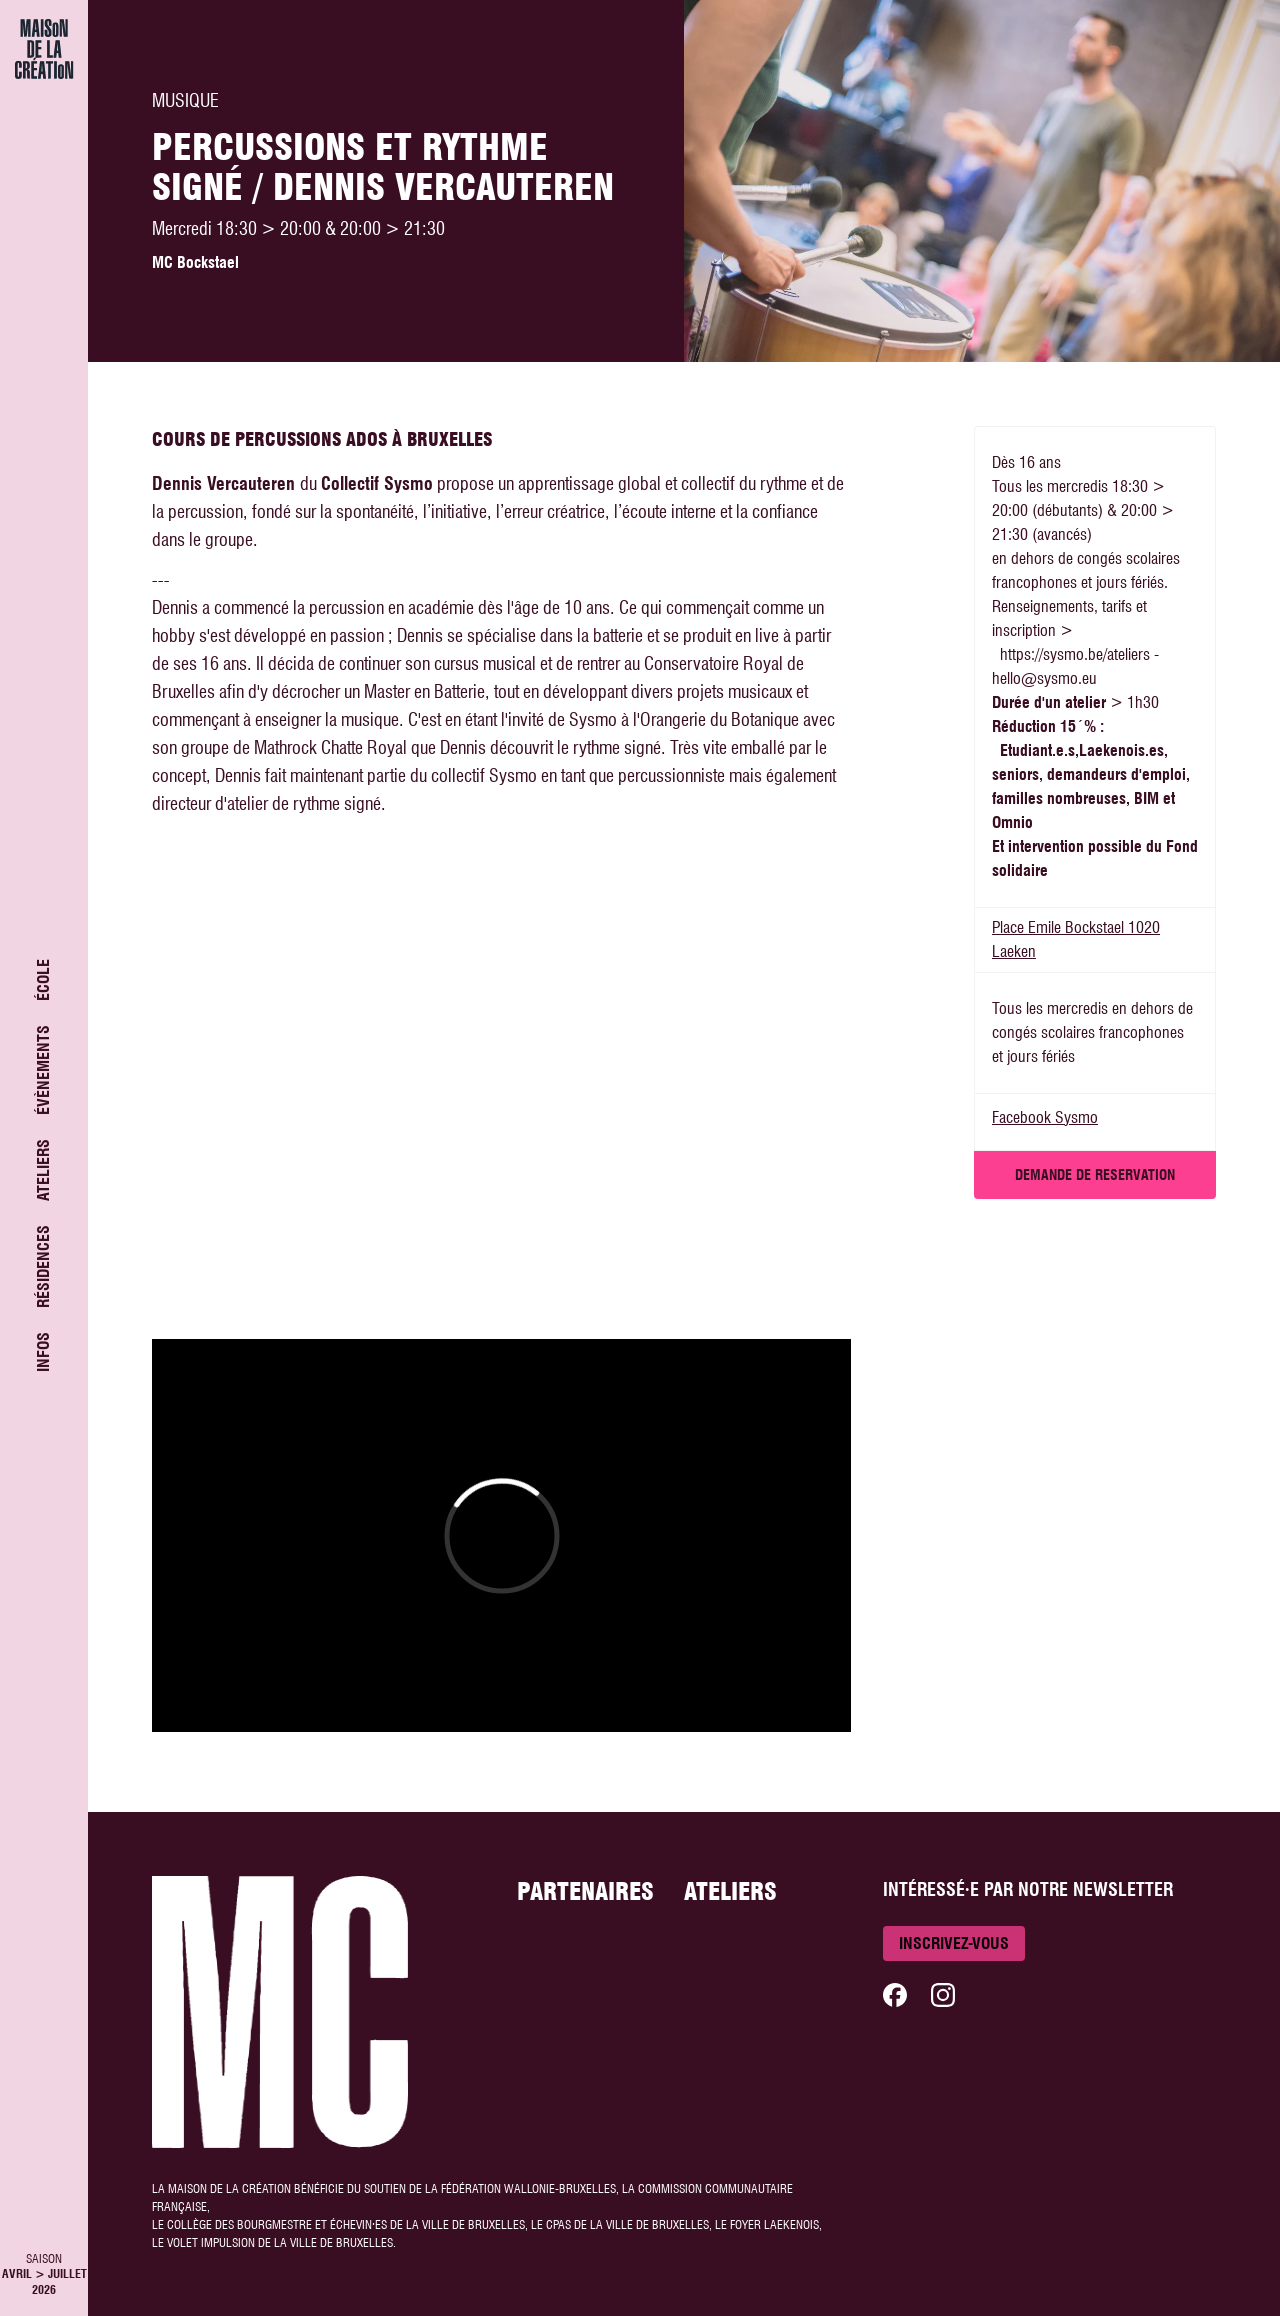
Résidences (43, 1266)
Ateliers (43, 1170)
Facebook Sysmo (1045, 1117)
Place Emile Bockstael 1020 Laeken (1076, 939)
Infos (43, 1352)
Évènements (43, 1070)
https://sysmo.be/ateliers (1075, 654)
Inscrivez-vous (954, 1943)
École (43, 980)
